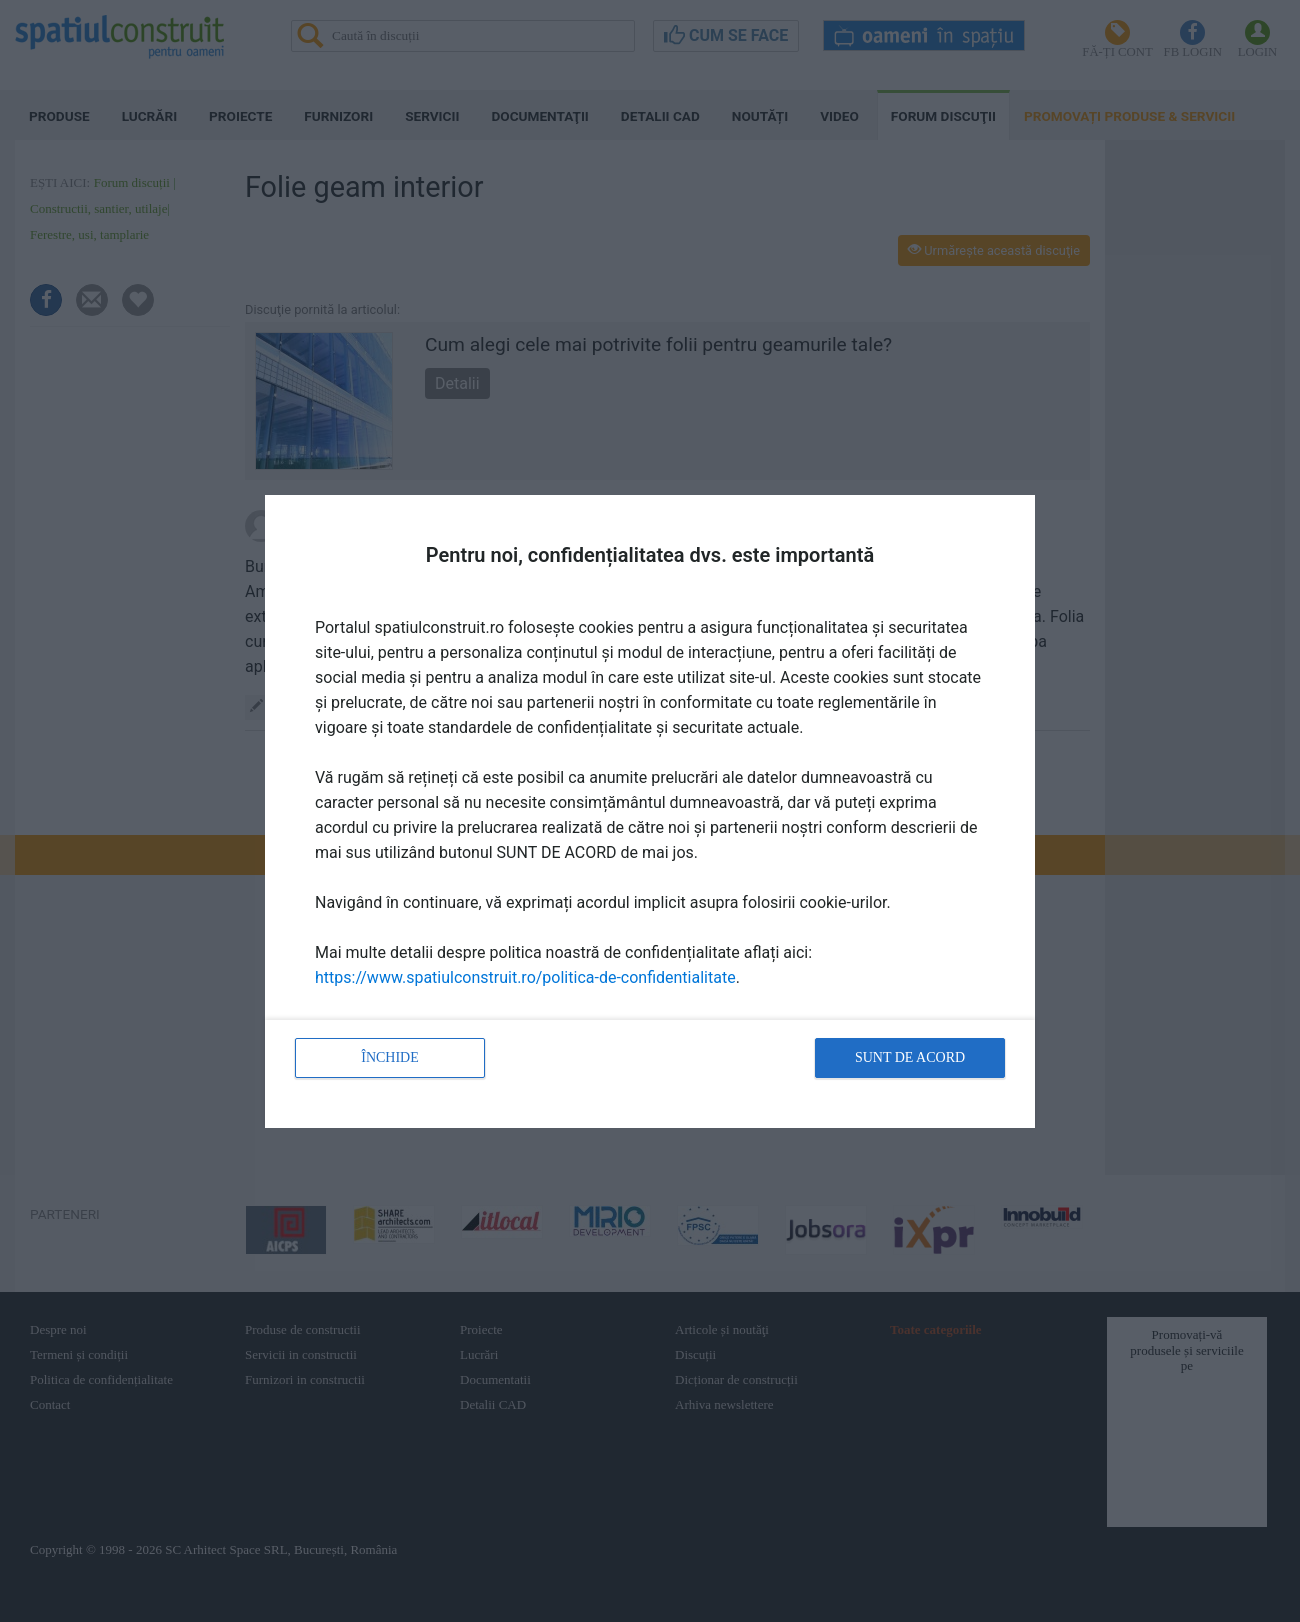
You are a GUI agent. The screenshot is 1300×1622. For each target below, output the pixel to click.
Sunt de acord (910, 1057)
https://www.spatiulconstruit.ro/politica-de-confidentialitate (525, 977)
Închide (390, 1057)
